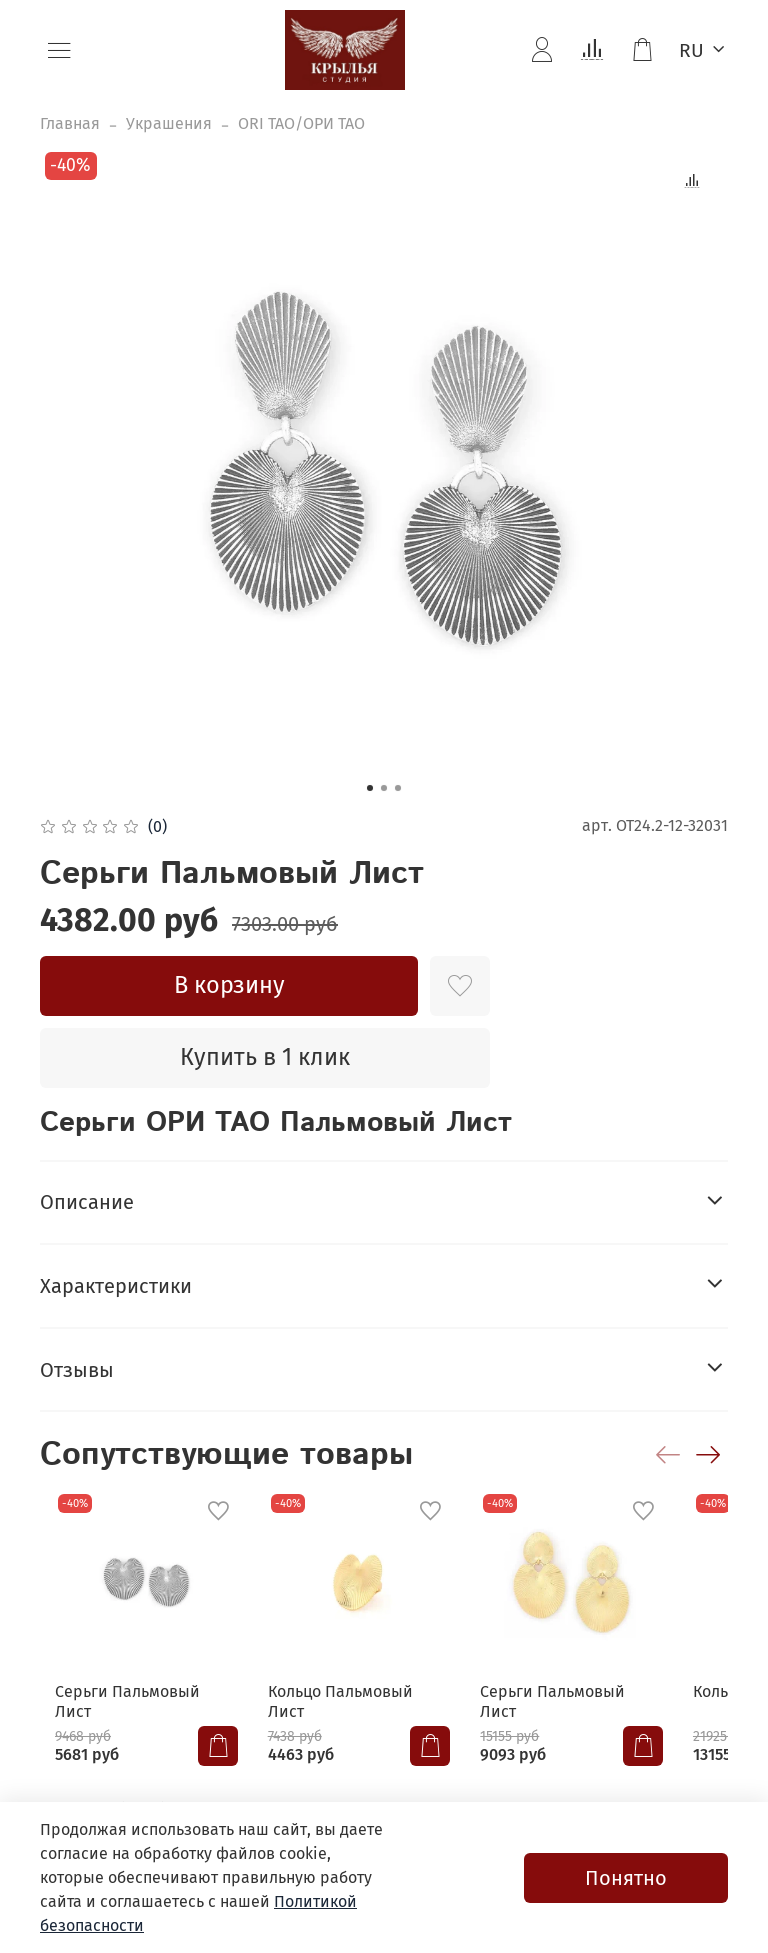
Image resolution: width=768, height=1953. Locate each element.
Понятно (626, 1878)
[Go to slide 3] (398, 788)
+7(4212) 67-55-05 (171, 1797)
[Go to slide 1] (370, 788)
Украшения (169, 123)
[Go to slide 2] (384, 788)
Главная (70, 123)
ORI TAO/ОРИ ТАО (301, 123)
